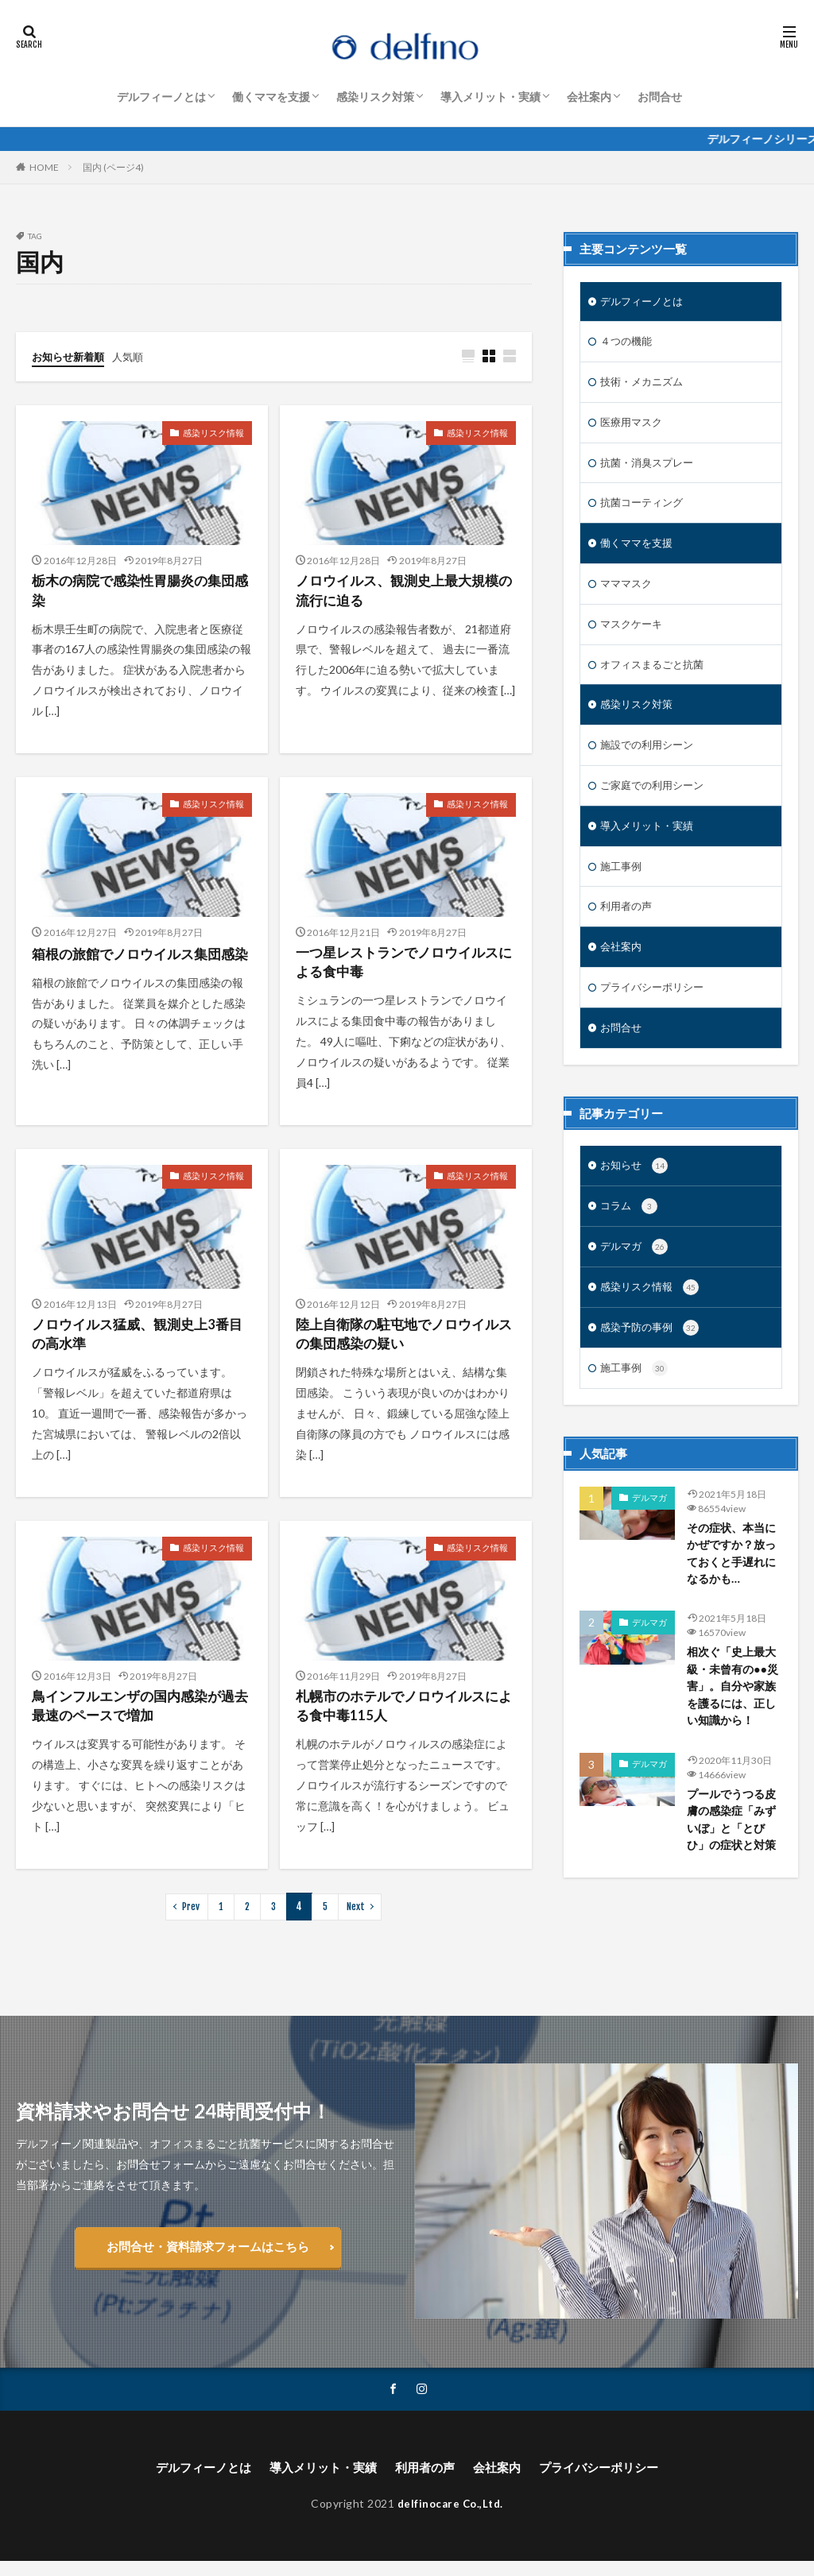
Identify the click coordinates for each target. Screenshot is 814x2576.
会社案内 (589, 96)
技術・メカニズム (644, 385)
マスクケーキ (633, 633)
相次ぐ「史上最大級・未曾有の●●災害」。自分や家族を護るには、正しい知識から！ (734, 1719)
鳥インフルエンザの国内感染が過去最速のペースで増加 (139, 1718)
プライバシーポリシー (655, 1004)
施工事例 (622, 881)
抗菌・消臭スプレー (650, 467)
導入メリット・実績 (490, 96)
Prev (191, 1920)
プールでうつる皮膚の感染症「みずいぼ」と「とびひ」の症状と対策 (734, 1856)
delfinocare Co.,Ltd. (450, 2517)
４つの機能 (628, 343)
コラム (630, 1228)
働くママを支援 (271, 96)
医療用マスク (633, 426)
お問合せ (660, 96)
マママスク (628, 591)
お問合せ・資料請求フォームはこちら (207, 2259)
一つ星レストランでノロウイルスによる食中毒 (403, 968)
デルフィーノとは (161, 96)
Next (355, 1920)
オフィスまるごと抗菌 (655, 674)
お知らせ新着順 (71, 355)
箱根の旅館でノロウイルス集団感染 (139, 968)
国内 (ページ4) (113, 167)
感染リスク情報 (216, 433)
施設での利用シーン (650, 757)
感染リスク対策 (375, 96)
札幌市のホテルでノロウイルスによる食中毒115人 (403, 1718)
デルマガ (635, 1270)
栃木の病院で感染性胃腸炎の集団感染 (139, 593)
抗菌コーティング (644, 509)
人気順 (134, 355)
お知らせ (635, 1185)
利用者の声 (628, 922)
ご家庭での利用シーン (655, 798)
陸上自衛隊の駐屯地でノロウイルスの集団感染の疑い (403, 1343)
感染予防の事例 (652, 1354)
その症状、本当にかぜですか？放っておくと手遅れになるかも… (734, 1583)
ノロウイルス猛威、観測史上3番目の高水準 (136, 1343)
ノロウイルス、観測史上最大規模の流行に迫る (403, 593)
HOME (44, 167)
